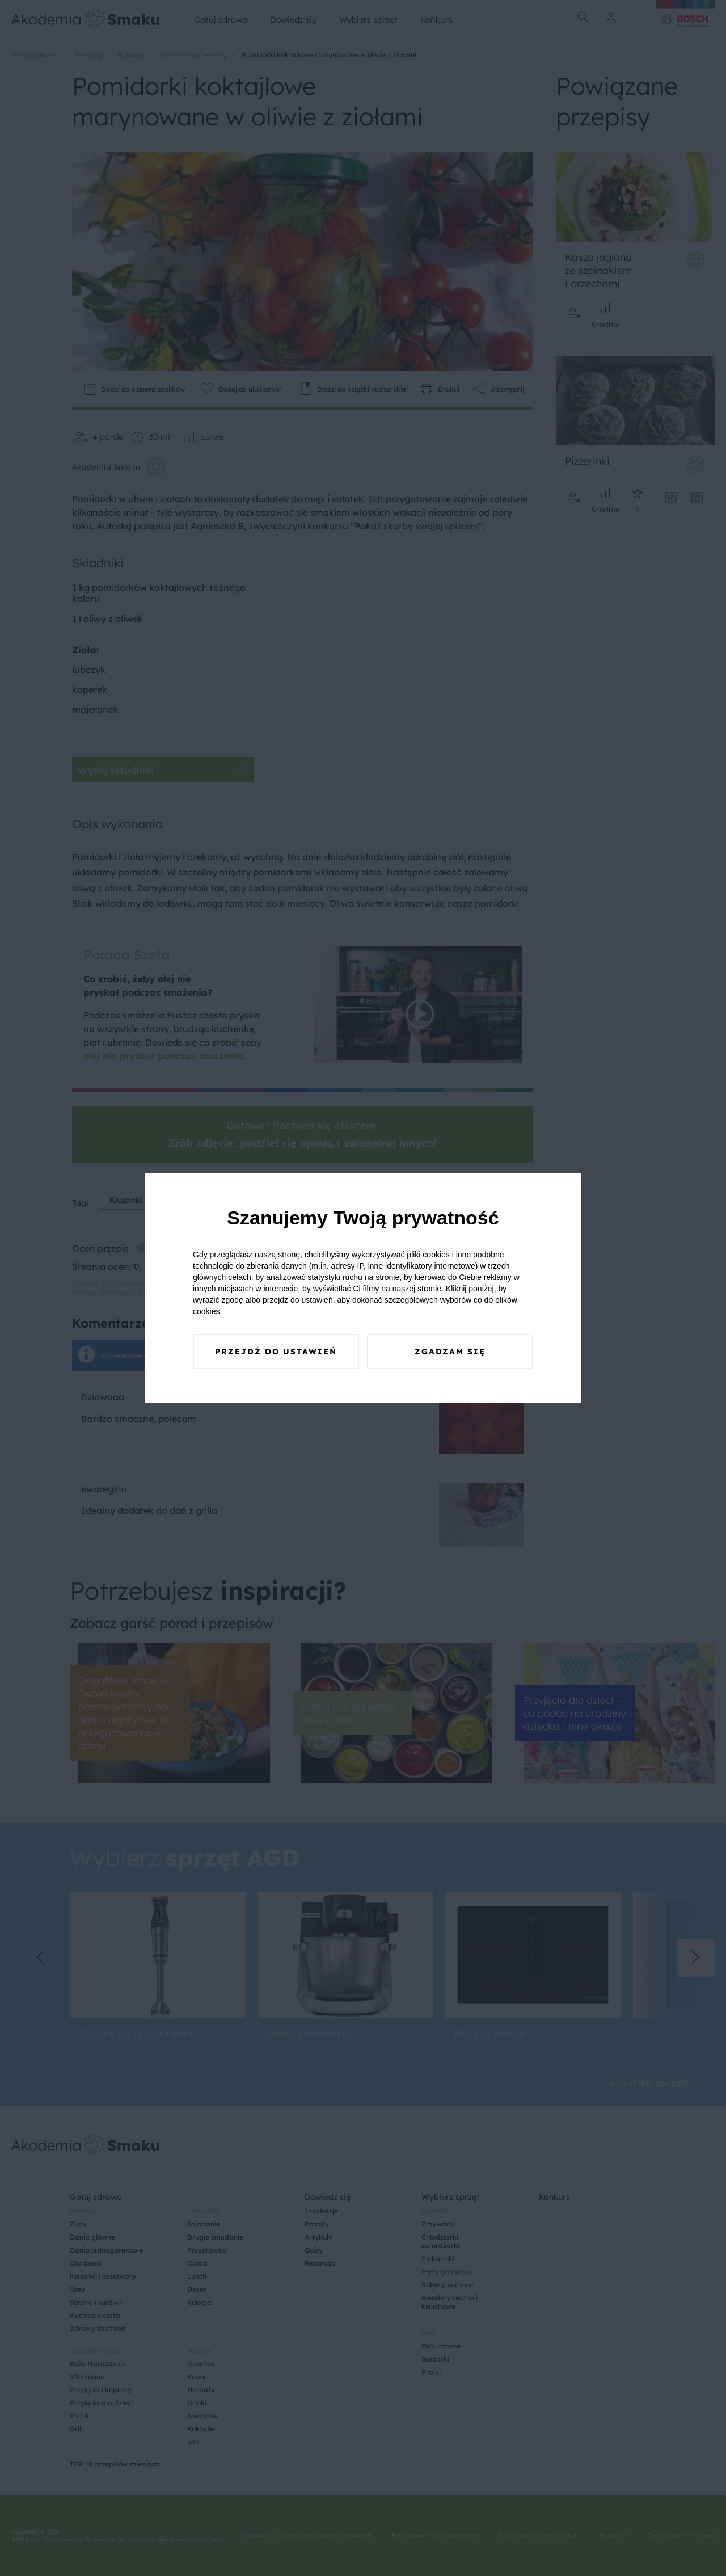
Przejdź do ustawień (276, 1351)
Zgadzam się (450, 1351)
